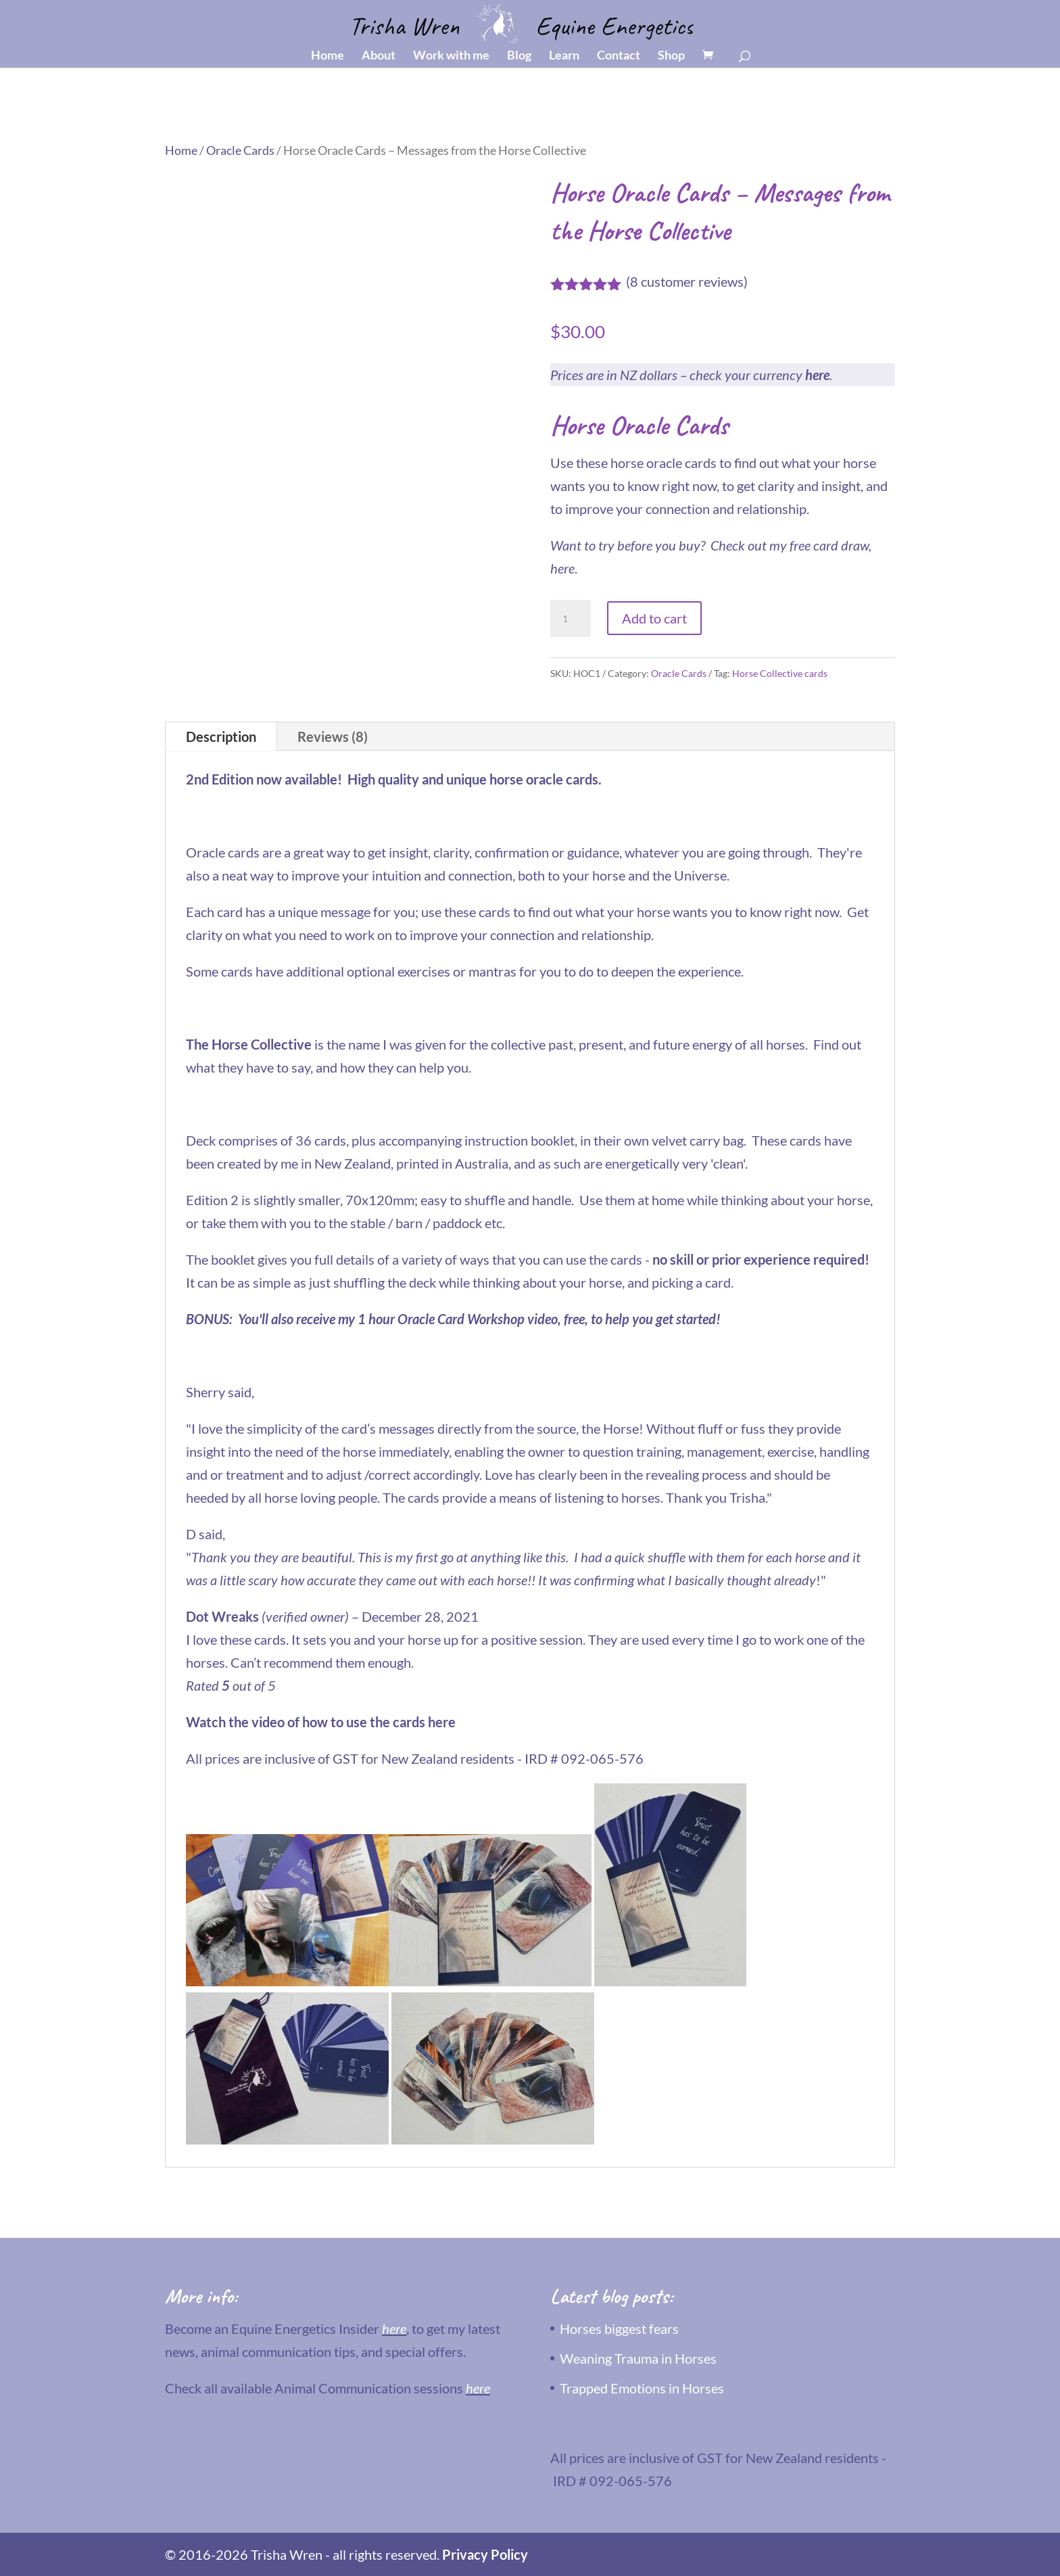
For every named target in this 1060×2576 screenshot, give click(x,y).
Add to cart (654, 618)
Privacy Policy (485, 2554)
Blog (519, 56)
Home (327, 56)
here (817, 375)
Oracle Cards (240, 150)
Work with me (451, 56)
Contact (618, 56)
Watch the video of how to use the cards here (321, 1722)
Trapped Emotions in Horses (642, 2388)
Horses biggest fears (619, 2328)
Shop (671, 56)
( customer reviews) (687, 281)
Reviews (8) (332, 736)
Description (221, 736)
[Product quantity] (570, 619)
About (378, 56)
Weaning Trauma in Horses (638, 2358)
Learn (564, 56)
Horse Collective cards (779, 673)
